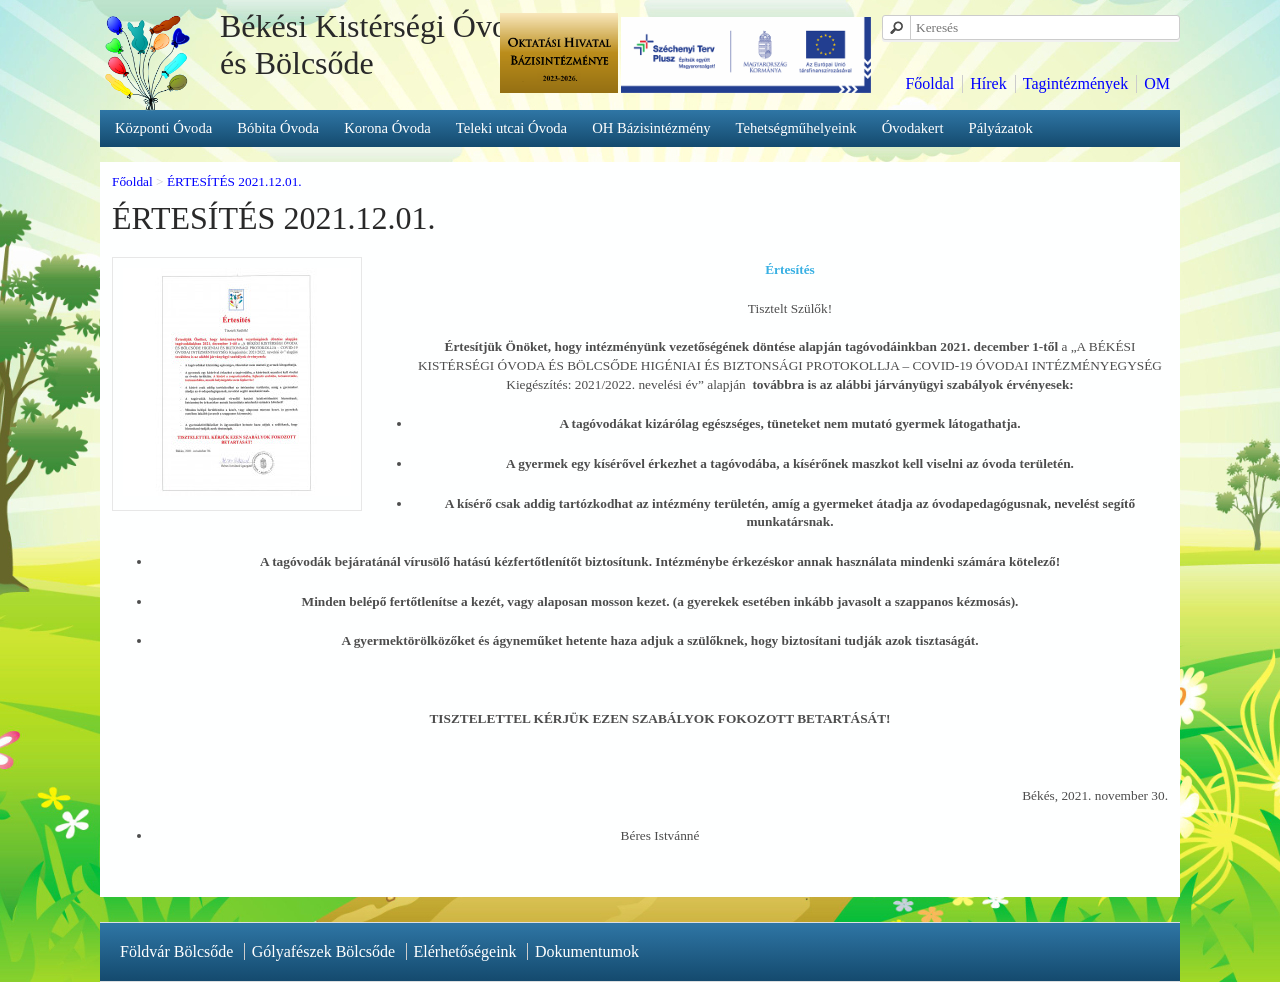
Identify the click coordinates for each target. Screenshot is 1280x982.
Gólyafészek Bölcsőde (324, 951)
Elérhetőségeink (465, 951)
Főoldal (929, 83)
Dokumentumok (587, 951)
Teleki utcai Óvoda (511, 128)
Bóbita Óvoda (278, 128)
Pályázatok (1001, 128)
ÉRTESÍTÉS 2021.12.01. (234, 181)
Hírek (988, 83)
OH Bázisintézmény (651, 128)
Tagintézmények (1076, 83)
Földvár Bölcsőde (176, 951)
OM (1157, 83)
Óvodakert (913, 128)
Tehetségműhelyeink (796, 128)
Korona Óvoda (387, 128)
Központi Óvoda (163, 128)
